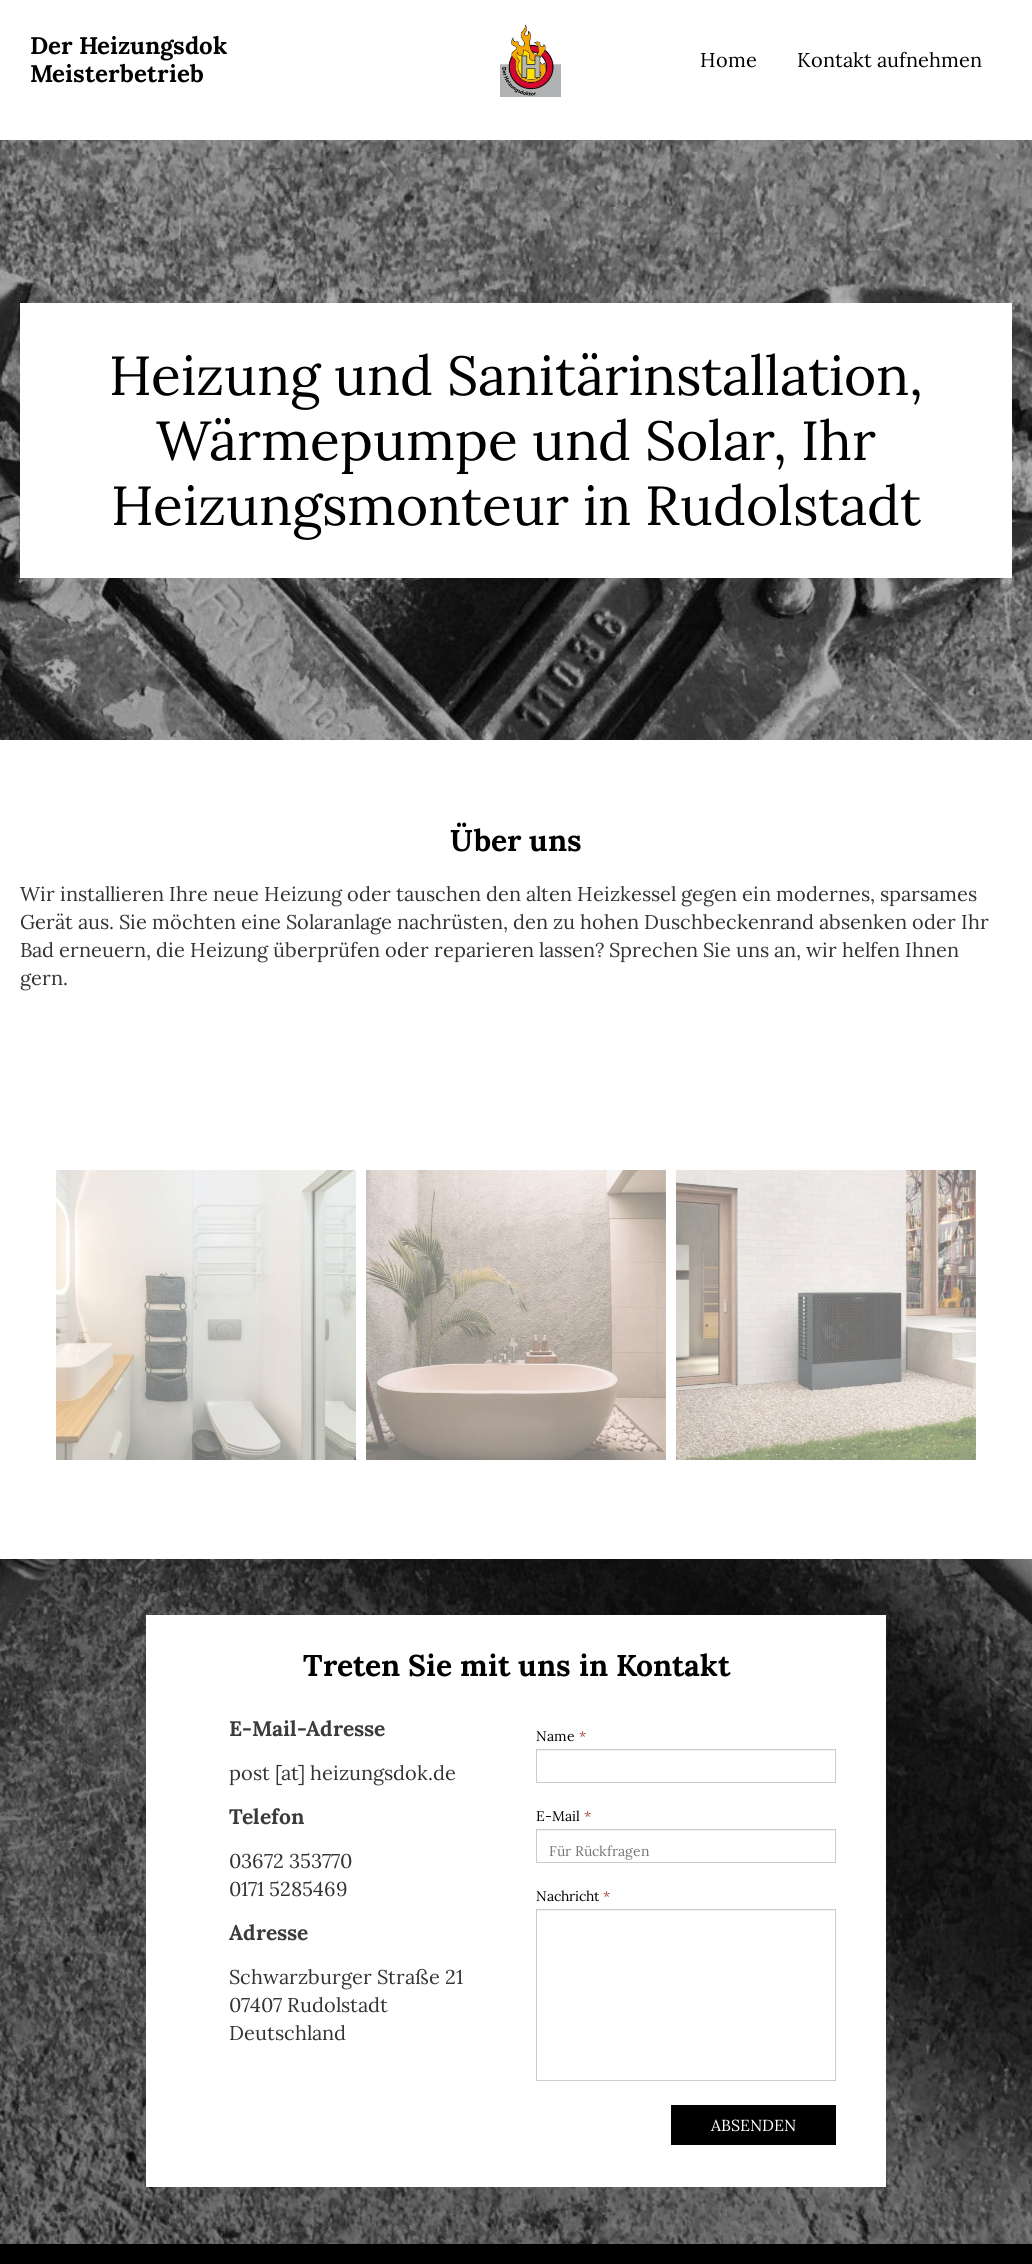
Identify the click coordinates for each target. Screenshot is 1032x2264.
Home (728, 59)
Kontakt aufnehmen (889, 59)
